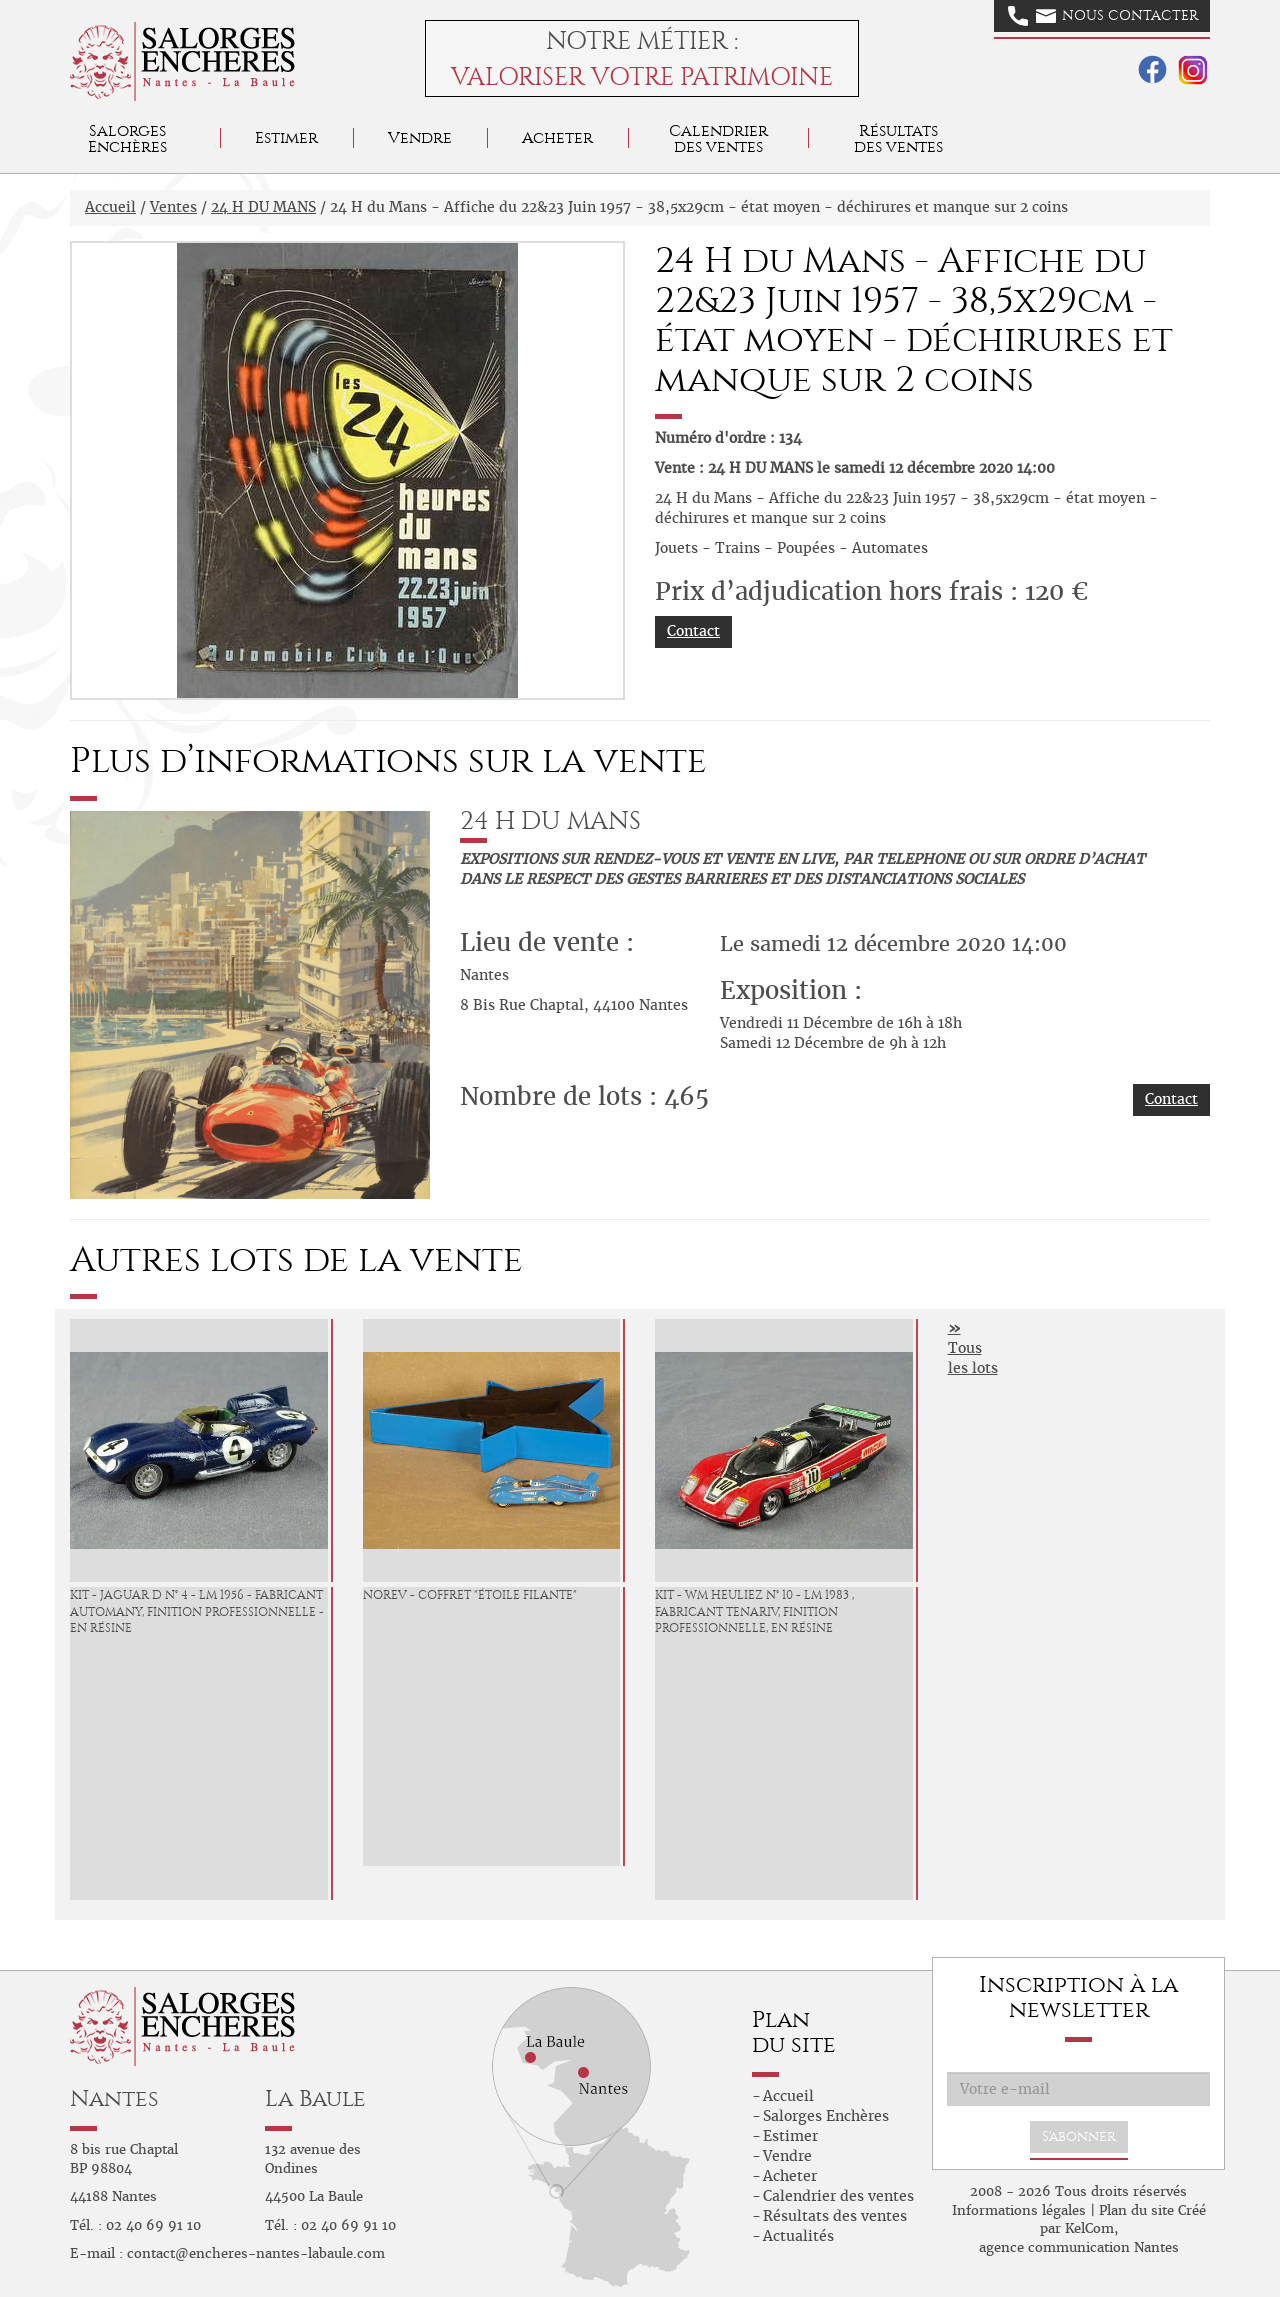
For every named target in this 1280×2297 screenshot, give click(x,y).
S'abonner (1079, 2136)
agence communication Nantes (1079, 2247)
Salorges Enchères (826, 2116)
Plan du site (1136, 2210)
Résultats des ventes (835, 2216)
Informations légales (1019, 2210)
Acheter (557, 137)
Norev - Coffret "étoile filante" (470, 1595)
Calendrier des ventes (718, 138)
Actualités (798, 2236)
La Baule (315, 2098)
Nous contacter (1103, 16)
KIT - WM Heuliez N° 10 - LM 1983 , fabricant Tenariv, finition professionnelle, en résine (754, 1612)
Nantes (114, 2098)
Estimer (286, 137)
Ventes (173, 207)
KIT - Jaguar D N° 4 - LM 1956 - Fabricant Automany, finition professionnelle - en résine (197, 1612)
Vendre (420, 137)
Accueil (110, 207)
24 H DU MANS (263, 207)
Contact (693, 631)
